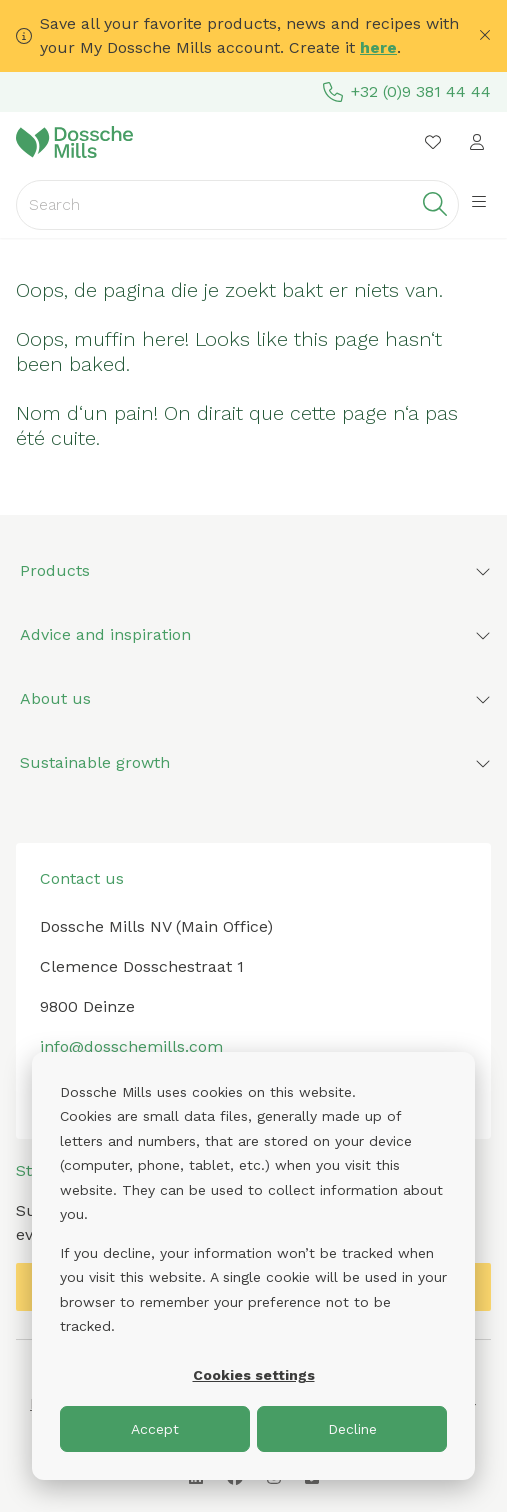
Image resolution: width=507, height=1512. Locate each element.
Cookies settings (254, 1375)
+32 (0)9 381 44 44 (407, 92)
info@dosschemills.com (131, 1046)
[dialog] (253, 1266)
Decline (352, 1429)
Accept (155, 1429)
